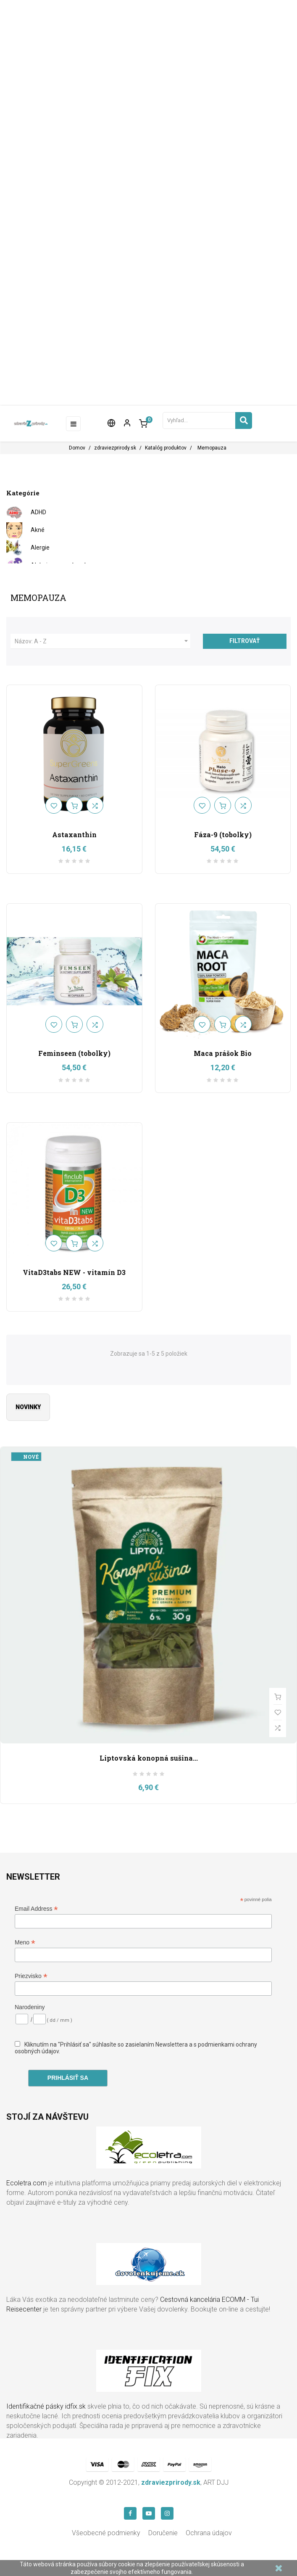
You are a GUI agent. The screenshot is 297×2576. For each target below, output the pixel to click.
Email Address (36, 1909)
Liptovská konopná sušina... (149, 1757)
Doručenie (163, 2533)
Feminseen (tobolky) (74, 1053)
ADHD (38, 512)
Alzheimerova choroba (61, 565)
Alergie (40, 547)
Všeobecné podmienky (106, 2533)
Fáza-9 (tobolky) (223, 834)
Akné (38, 529)
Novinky (28, 1407)
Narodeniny (30, 2007)
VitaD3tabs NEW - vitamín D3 (74, 1272)
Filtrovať (244, 640)
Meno (25, 1943)
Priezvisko (31, 1976)
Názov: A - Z (102, 641)
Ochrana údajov (209, 2533)
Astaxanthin (74, 834)
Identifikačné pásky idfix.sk (46, 2406)
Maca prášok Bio (223, 1053)
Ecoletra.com (26, 2183)
